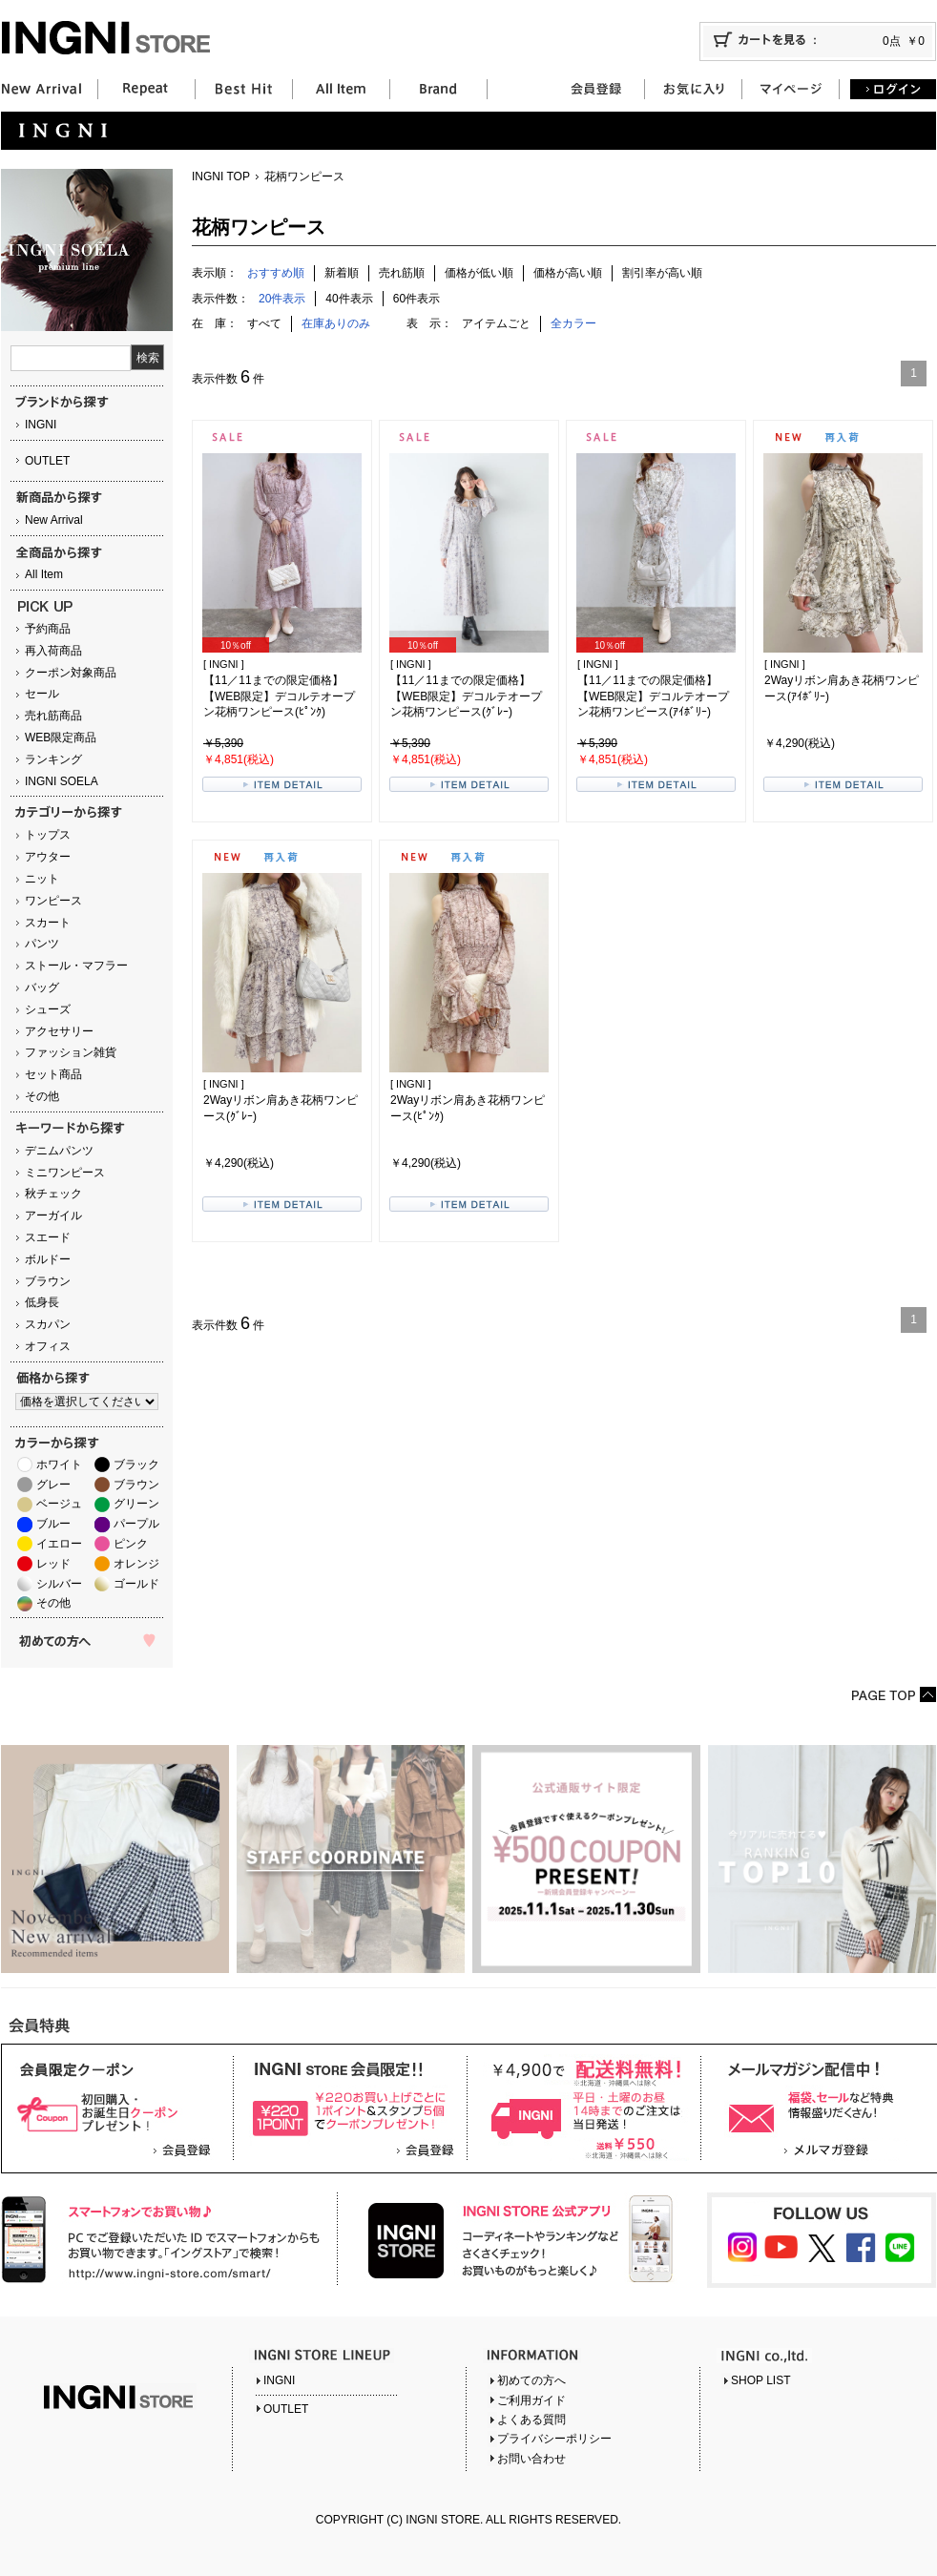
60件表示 (416, 298)
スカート (48, 922)
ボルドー (48, 1259)
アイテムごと (496, 323)
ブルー (53, 1523)
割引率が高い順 (662, 273)
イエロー (59, 1543)
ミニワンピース (65, 1172)
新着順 (341, 273)
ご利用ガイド (531, 2400)
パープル (136, 1523)
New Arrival (54, 520)
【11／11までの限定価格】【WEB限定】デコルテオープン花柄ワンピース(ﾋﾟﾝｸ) (279, 696)
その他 (42, 1096)
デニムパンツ (59, 1150)
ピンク (131, 1543)
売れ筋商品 (53, 715)
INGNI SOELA (61, 781)
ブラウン (48, 1281)
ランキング (53, 759)
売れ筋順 (402, 273)
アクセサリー (59, 1031)
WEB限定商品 (60, 737)
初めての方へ (531, 2380)
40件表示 (348, 298)
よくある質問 (531, 2419)
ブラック (136, 1464)
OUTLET (47, 460)
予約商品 (48, 628)
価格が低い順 (479, 273)
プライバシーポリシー (554, 2438)
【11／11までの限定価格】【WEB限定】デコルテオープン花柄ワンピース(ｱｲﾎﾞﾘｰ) (653, 696)
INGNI (40, 424)
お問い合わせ (531, 2458)
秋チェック (53, 1193)
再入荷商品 (53, 650)
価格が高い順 (567, 273)
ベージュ (59, 1503)
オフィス (48, 1346)
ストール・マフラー (76, 965)
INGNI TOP (221, 176)
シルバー (59, 1583)
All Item (44, 574)
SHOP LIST (760, 2380)
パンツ (42, 943)
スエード (48, 1237)
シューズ (48, 1009)
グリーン (136, 1503)
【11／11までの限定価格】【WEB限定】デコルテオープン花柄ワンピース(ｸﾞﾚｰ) (466, 696)
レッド (53, 1563)
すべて (264, 323)
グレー (53, 1484)
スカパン (48, 1324)
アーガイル (53, 1215)
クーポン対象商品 (70, 672)
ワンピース (53, 900)
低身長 (42, 1302)
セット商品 (53, 1074)
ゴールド (136, 1583)
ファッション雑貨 (70, 1052)
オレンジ (136, 1563)
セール (42, 693)
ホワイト (59, 1464)
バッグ (42, 987)
